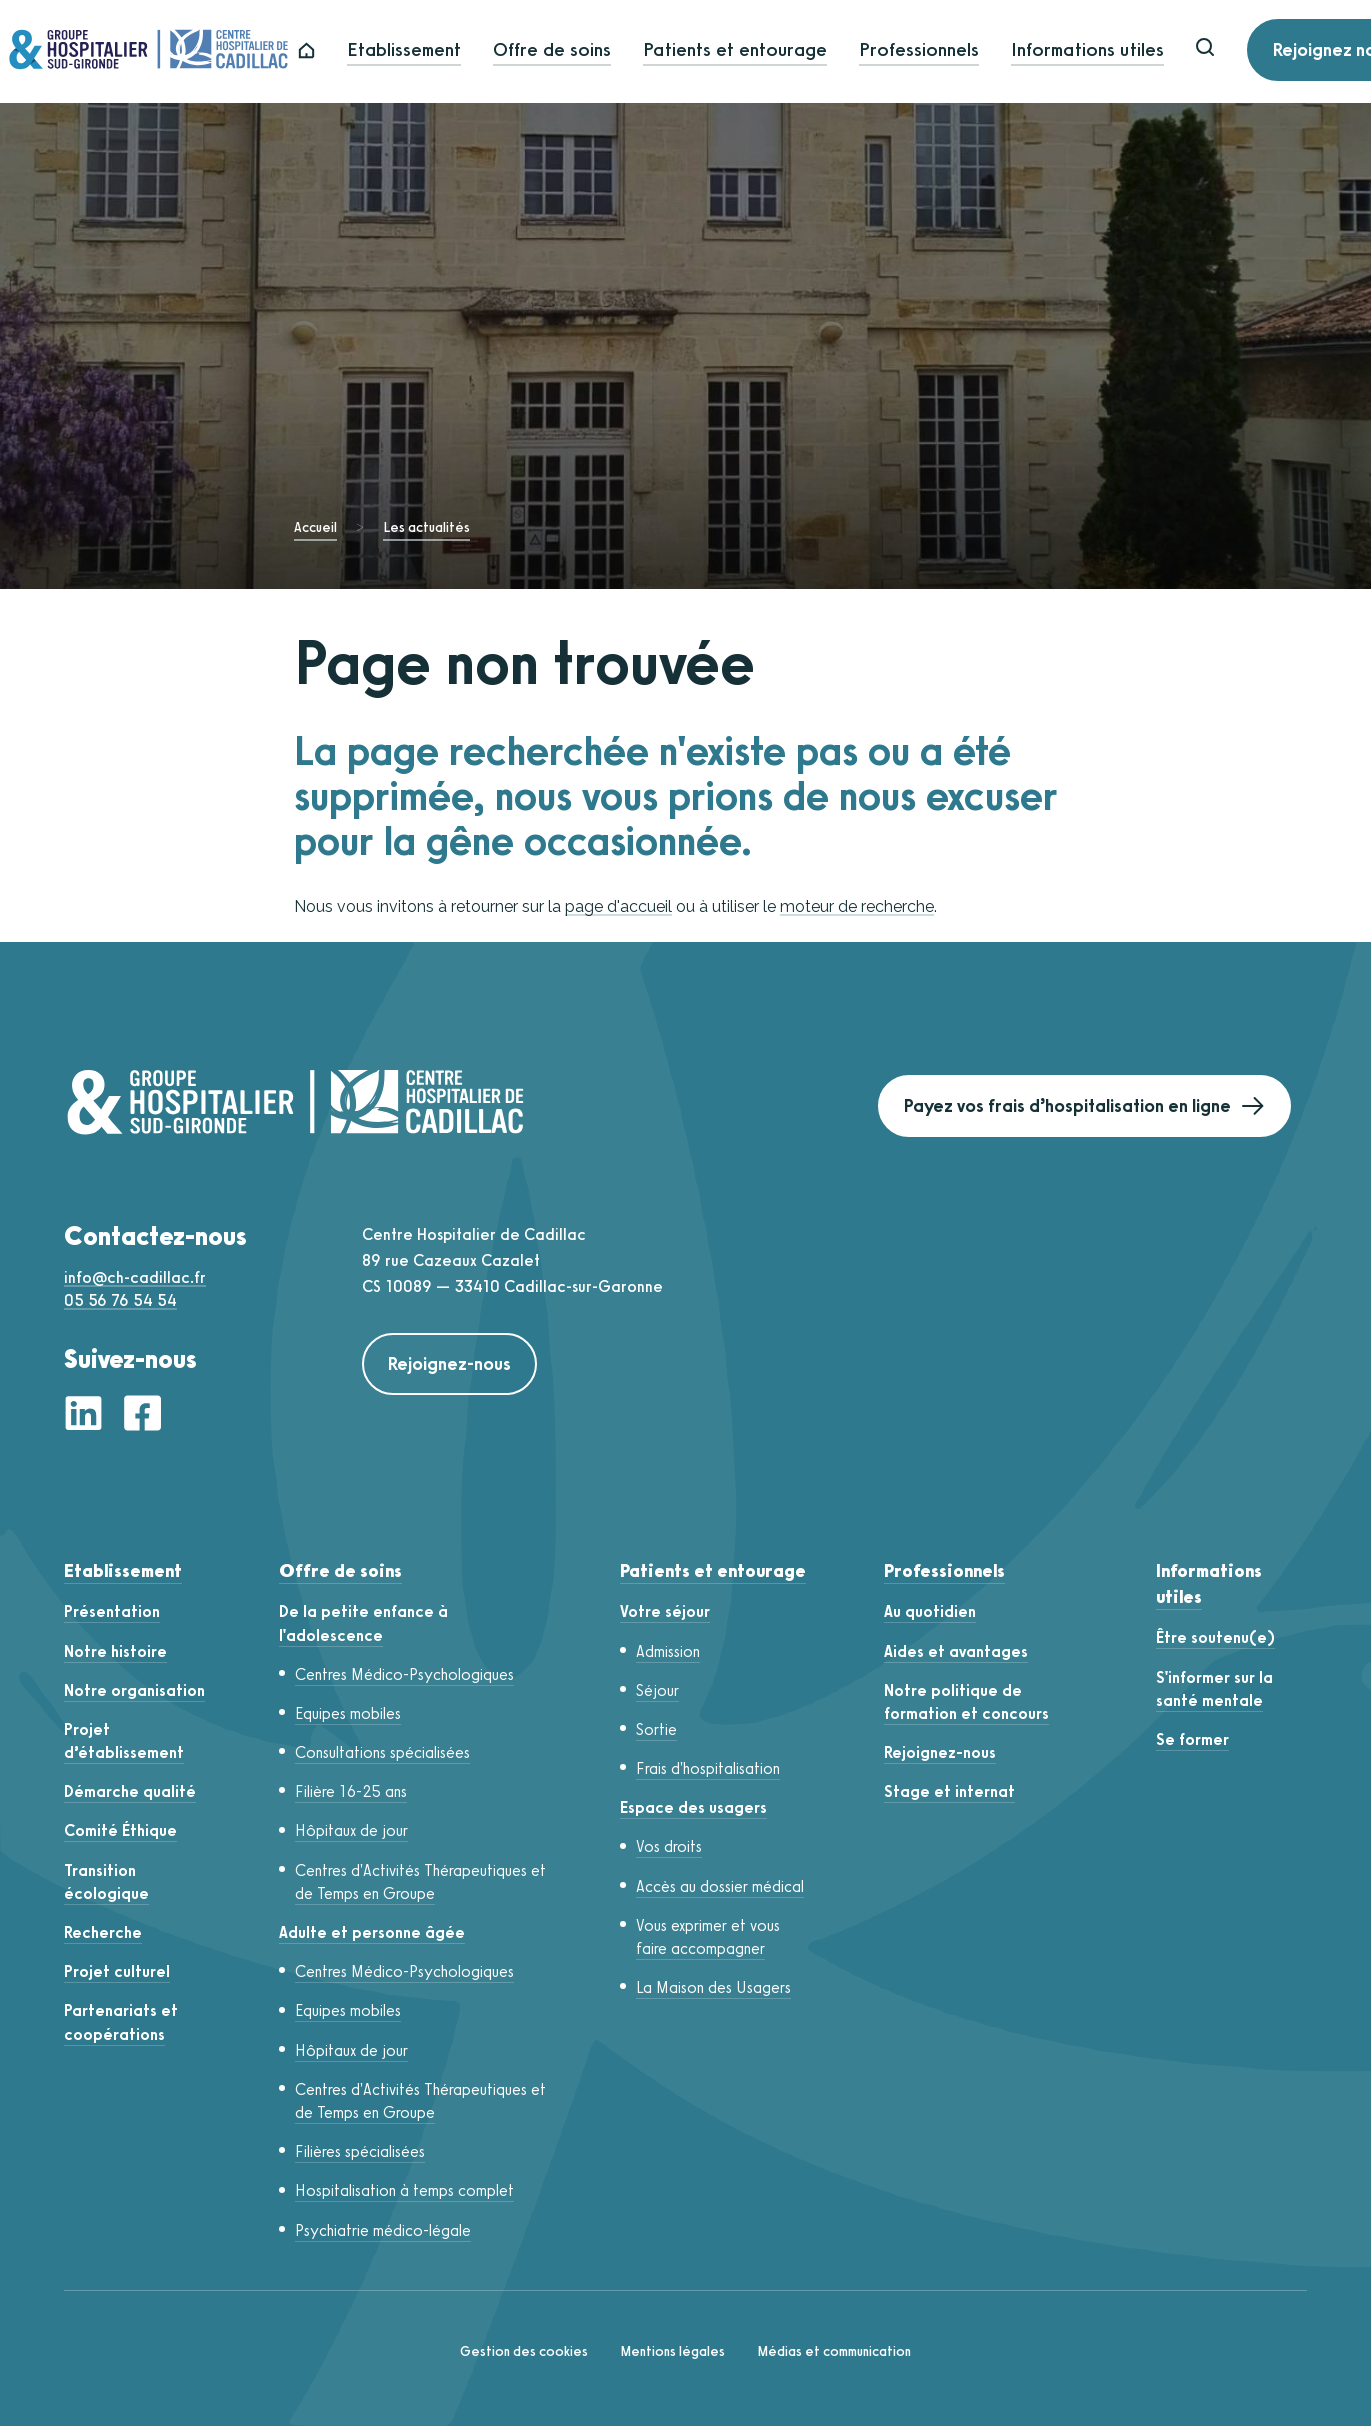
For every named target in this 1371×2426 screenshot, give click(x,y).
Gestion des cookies (524, 2351)
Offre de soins (603, 51)
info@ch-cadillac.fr (135, 1277)
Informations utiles (1138, 51)
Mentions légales (672, 2351)
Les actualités (426, 527)
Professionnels (970, 51)
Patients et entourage (786, 51)
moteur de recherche (857, 906)
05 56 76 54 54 (120, 1300)
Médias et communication (834, 2351)
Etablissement (455, 51)
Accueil (315, 527)
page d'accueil (618, 906)
